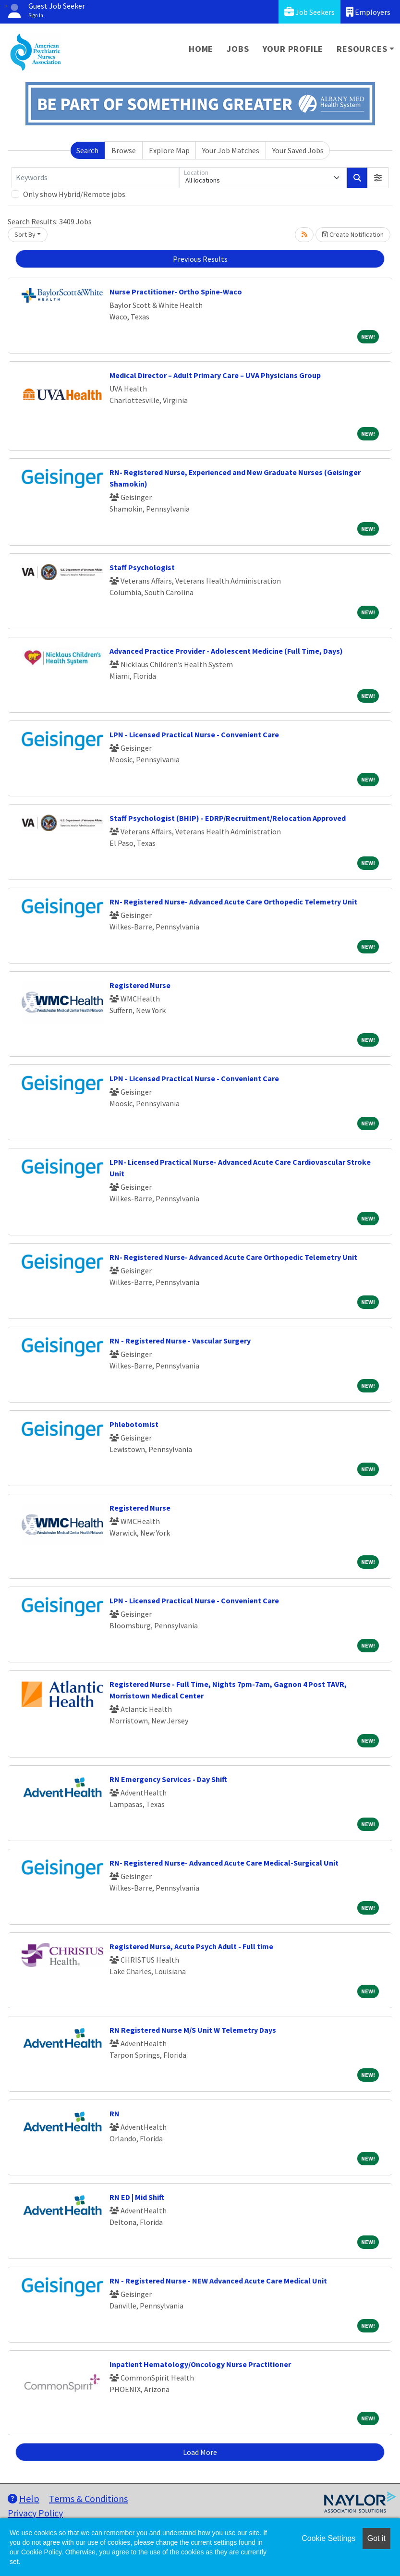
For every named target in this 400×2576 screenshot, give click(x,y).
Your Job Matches (230, 150)
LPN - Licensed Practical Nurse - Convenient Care (194, 734)
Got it (376, 2538)
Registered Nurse (139, 985)
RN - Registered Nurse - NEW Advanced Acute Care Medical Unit (218, 2280)
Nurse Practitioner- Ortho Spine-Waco (175, 291)
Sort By (25, 234)
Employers (368, 12)
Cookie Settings (328, 2538)
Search (87, 150)
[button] (377, 177)
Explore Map (169, 150)
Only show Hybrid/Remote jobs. (75, 194)
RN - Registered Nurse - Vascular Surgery (180, 1340)
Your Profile (293, 48)
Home (201, 48)
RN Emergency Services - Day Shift (168, 1779)
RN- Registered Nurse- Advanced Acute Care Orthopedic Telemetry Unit (233, 901)
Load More (200, 2452)
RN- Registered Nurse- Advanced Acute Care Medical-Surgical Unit (224, 1863)
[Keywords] (95, 177)
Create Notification (353, 234)
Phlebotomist (133, 1424)
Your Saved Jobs (298, 150)
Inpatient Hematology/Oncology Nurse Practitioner (200, 2364)
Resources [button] (362, 48)
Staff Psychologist (142, 567)
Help (23, 2498)
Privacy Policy (35, 2513)
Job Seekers (309, 12)
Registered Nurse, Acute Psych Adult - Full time (191, 1946)
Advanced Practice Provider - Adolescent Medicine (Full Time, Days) (226, 651)
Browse (123, 150)
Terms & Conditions (88, 2498)
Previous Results (200, 259)
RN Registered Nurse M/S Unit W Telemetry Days (192, 2030)
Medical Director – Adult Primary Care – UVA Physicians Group (215, 375)
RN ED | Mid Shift (136, 2197)
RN (114, 2113)
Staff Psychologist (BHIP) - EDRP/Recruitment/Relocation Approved (227, 818)
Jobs (238, 48)
